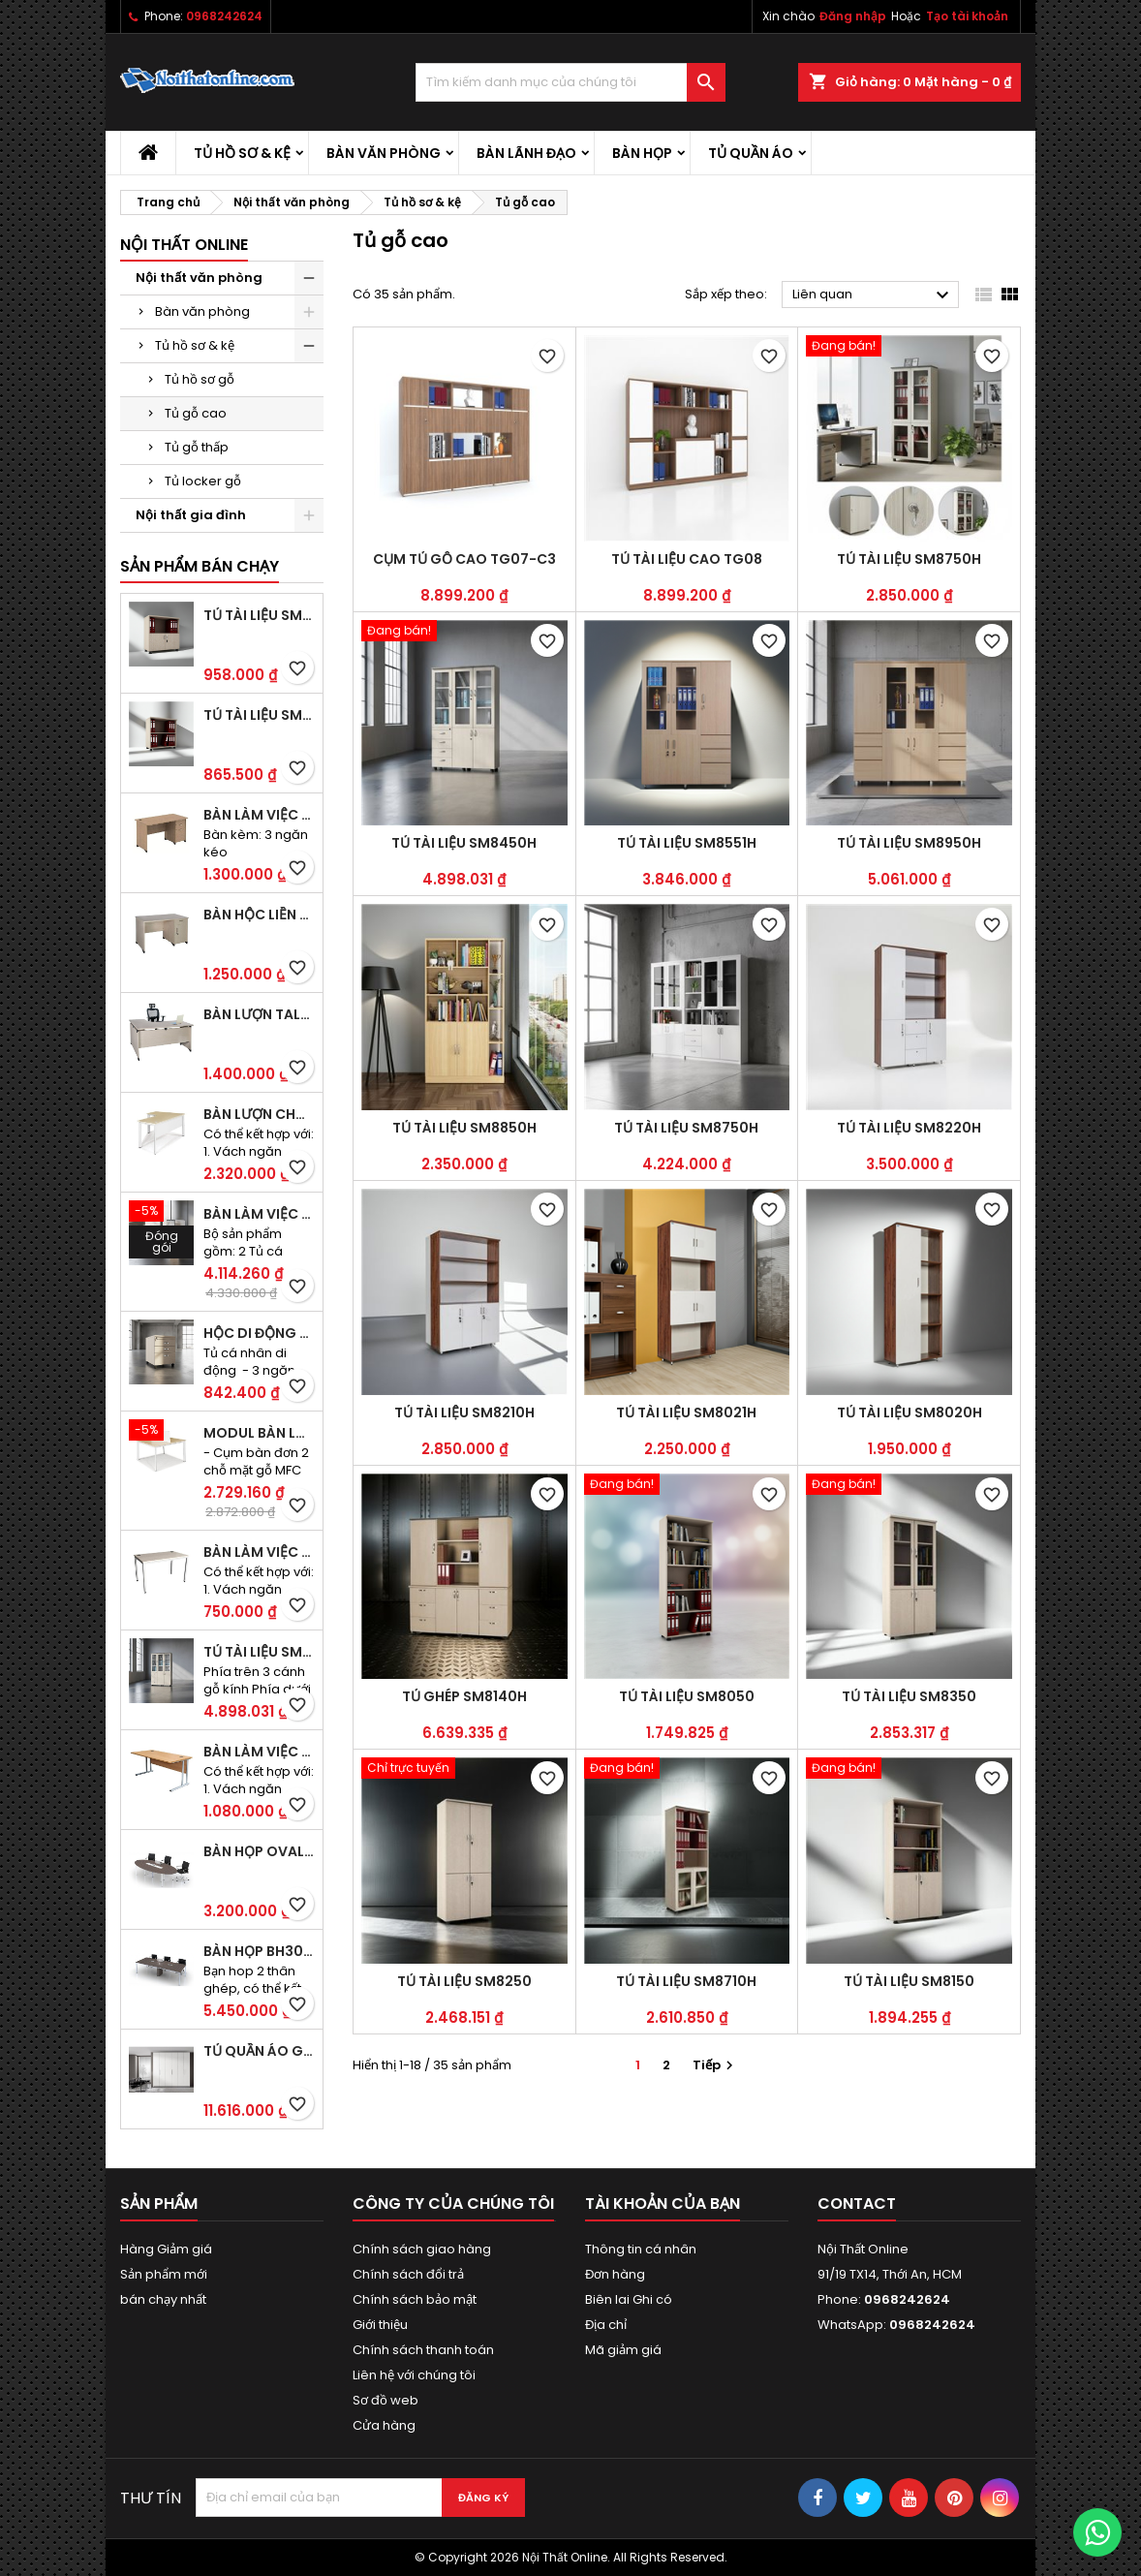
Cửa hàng (384, 2425)
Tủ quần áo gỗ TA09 (259, 2051)
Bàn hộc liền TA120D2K (259, 914)
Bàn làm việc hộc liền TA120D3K (259, 814)
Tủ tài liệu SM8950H (909, 843)
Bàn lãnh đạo (526, 153)
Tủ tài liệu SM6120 (259, 615)
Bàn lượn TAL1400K (259, 1014)
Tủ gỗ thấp (197, 447)
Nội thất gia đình (191, 515)
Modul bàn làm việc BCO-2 (259, 1433)
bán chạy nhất (163, 2299)
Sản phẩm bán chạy (199, 566)
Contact (856, 2203)
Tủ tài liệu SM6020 (259, 715)
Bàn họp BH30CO (259, 1951)
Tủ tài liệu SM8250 (464, 1981)
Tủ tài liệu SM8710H (686, 1981)
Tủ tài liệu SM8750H (909, 559)
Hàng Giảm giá (166, 2249)
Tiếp (715, 2065)
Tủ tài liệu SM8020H (909, 1412)
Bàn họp (642, 153)
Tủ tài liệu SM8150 (909, 1981)
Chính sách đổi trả (408, 2274)
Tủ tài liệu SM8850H (464, 1127)
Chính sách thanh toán (423, 2350)
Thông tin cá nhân (640, 2249)
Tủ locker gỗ (203, 481)
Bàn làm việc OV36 (259, 1751)
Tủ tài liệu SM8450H (259, 1652)
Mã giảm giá (623, 2350)
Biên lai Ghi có (628, 2299)
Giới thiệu (380, 2324)
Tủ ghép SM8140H (464, 1696)
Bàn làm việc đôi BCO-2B (259, 1214)
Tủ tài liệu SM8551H (686, 843)
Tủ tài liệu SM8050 (687, 1696)
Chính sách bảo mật (415, 2299)
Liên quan (873, 295)
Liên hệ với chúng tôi (414, 2375)
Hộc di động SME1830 (259, 1333)
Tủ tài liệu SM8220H (909, 1127)
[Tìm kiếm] (570, 82)
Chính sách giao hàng (422, 2249)
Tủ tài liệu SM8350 (909, 1696)
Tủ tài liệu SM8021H (686, 1412)
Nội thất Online (184, 244)
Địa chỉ (606, 2324)
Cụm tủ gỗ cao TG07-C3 (464, 559)
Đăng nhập (852, 16)
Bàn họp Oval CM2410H (259, 1851)
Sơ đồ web (385, 2400)
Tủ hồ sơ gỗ (199, 379)
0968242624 (224, 16)
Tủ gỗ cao (196, 413)
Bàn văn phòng (383, 153)
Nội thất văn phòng (199, 277)
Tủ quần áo (750, 153)
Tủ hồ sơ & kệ (242, 153)
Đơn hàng (615, 2274)
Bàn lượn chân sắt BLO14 (259, 1114)
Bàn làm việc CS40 (259, 1552)
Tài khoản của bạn (662, 2203)
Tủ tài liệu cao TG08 (686, 559)
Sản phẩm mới (163, 2274)
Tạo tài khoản (967, 16)
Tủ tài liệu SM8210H (464, 1412)
